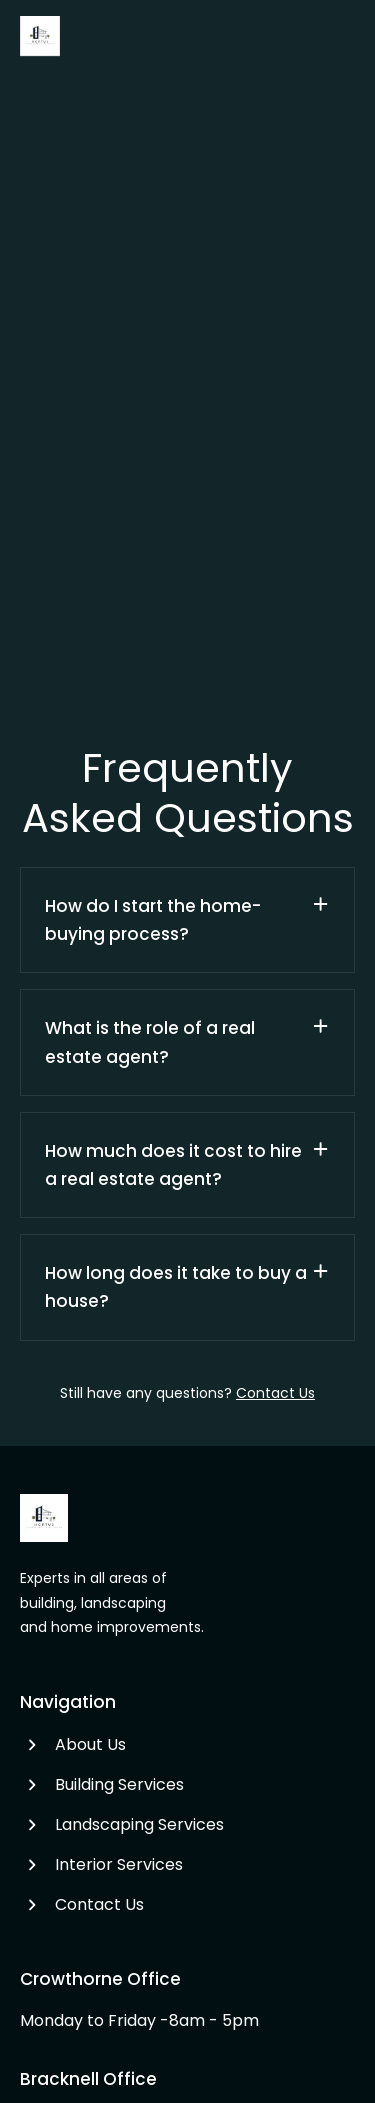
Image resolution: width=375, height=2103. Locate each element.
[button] (187, 920)
